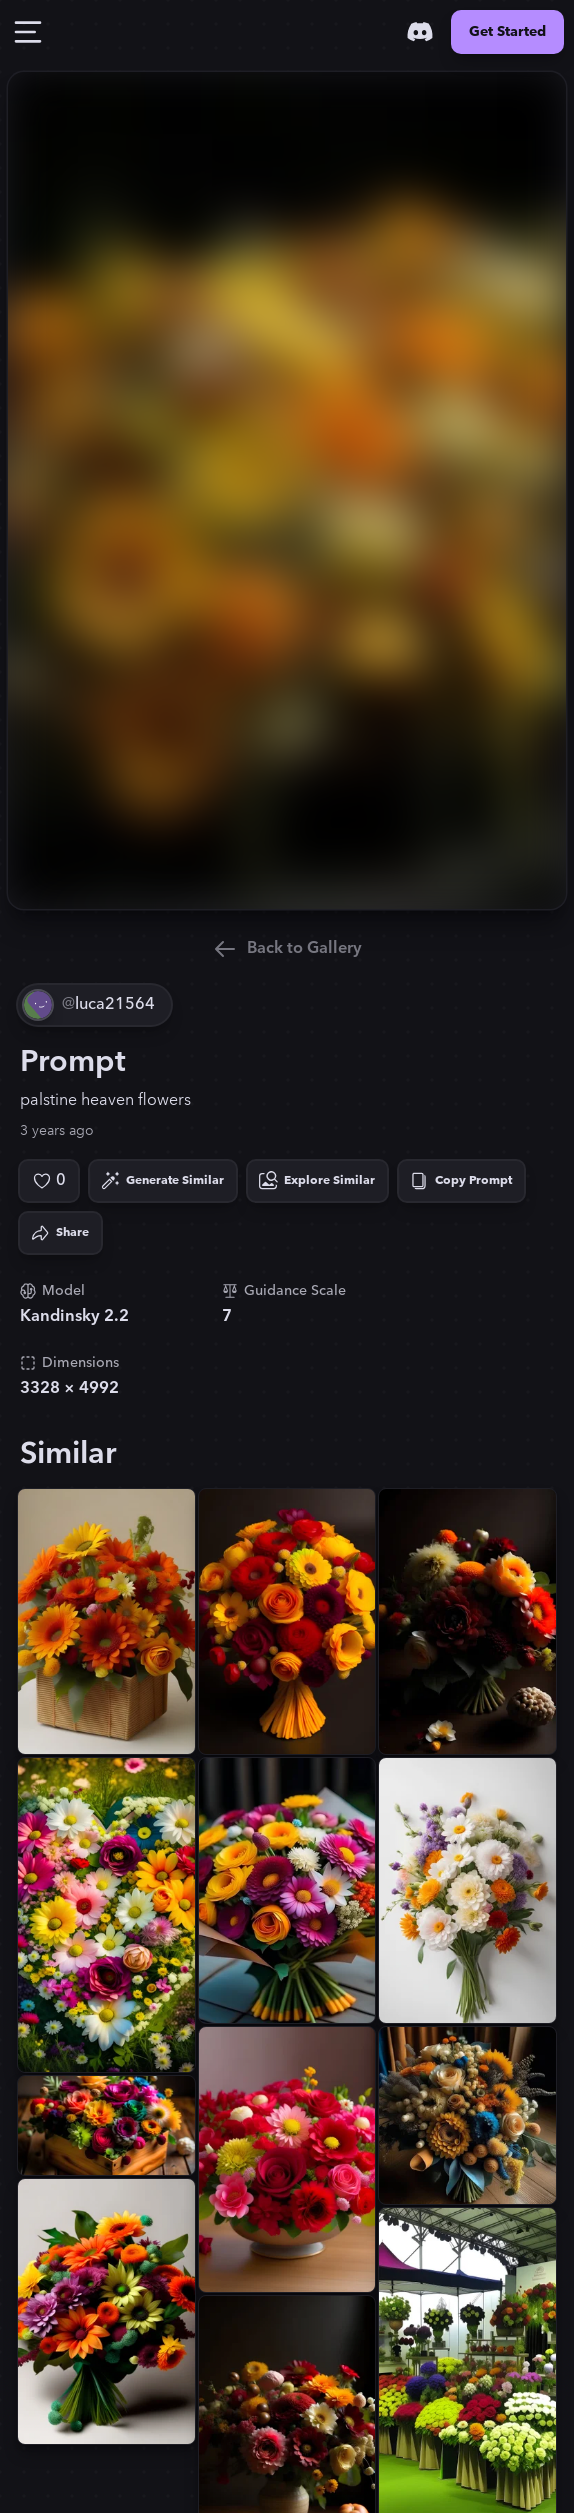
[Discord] (420, 32)
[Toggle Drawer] (28, 32)
